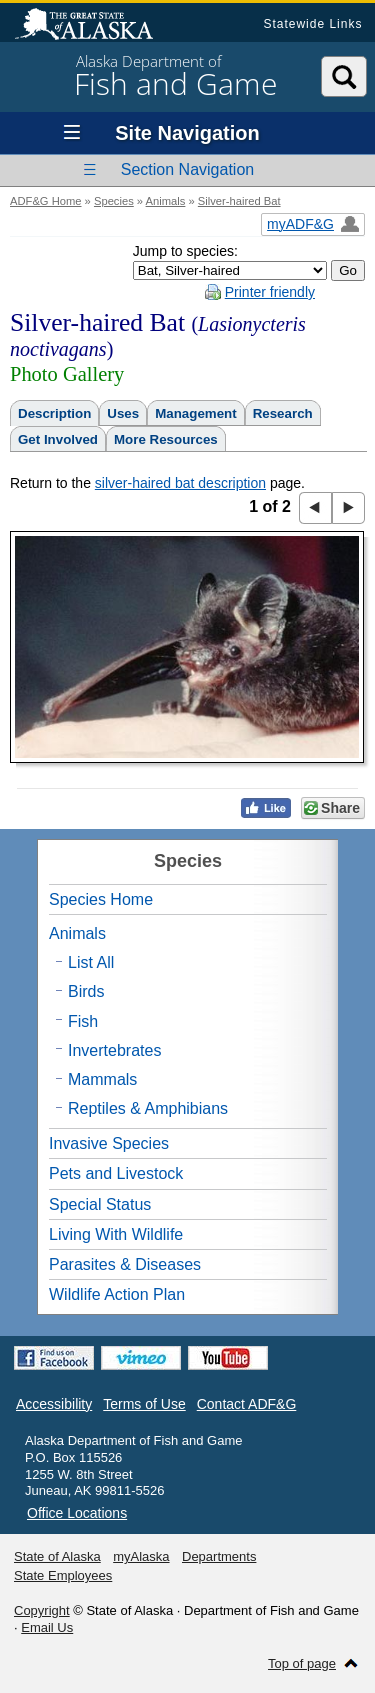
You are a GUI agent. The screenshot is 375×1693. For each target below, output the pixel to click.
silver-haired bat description (180, 483)
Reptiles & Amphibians (148, 1108)
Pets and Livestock (116, 1173)
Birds (86, 991)
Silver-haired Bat (239, 201)
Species (114, 201)
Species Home (101, 899)
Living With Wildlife (116, 1234)
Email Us (47, 1627)
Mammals (102, 1079)
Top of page (302, 1663)
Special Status (100, 1204)
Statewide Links (312, 24)
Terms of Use (144, 1404)
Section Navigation (187, 169)
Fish (83, 1021)
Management (195, 413)
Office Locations (77, 1513)
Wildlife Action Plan (117, 1294)
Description (54, 413)
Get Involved (58, 439)
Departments (219, 1556)
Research (283, 413)
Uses (123, 413)
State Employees (63, 1575)
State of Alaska (94, 26)
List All (91, 962)
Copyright (42, 1610)
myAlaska (141, 1556)
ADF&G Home (46, 201)
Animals (166, 201)
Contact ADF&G (247, 1404)
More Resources (166, 439)
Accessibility (54, 1404)
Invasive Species (109, 1143)
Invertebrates (114, 1050)
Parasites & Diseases (125, 1264)
